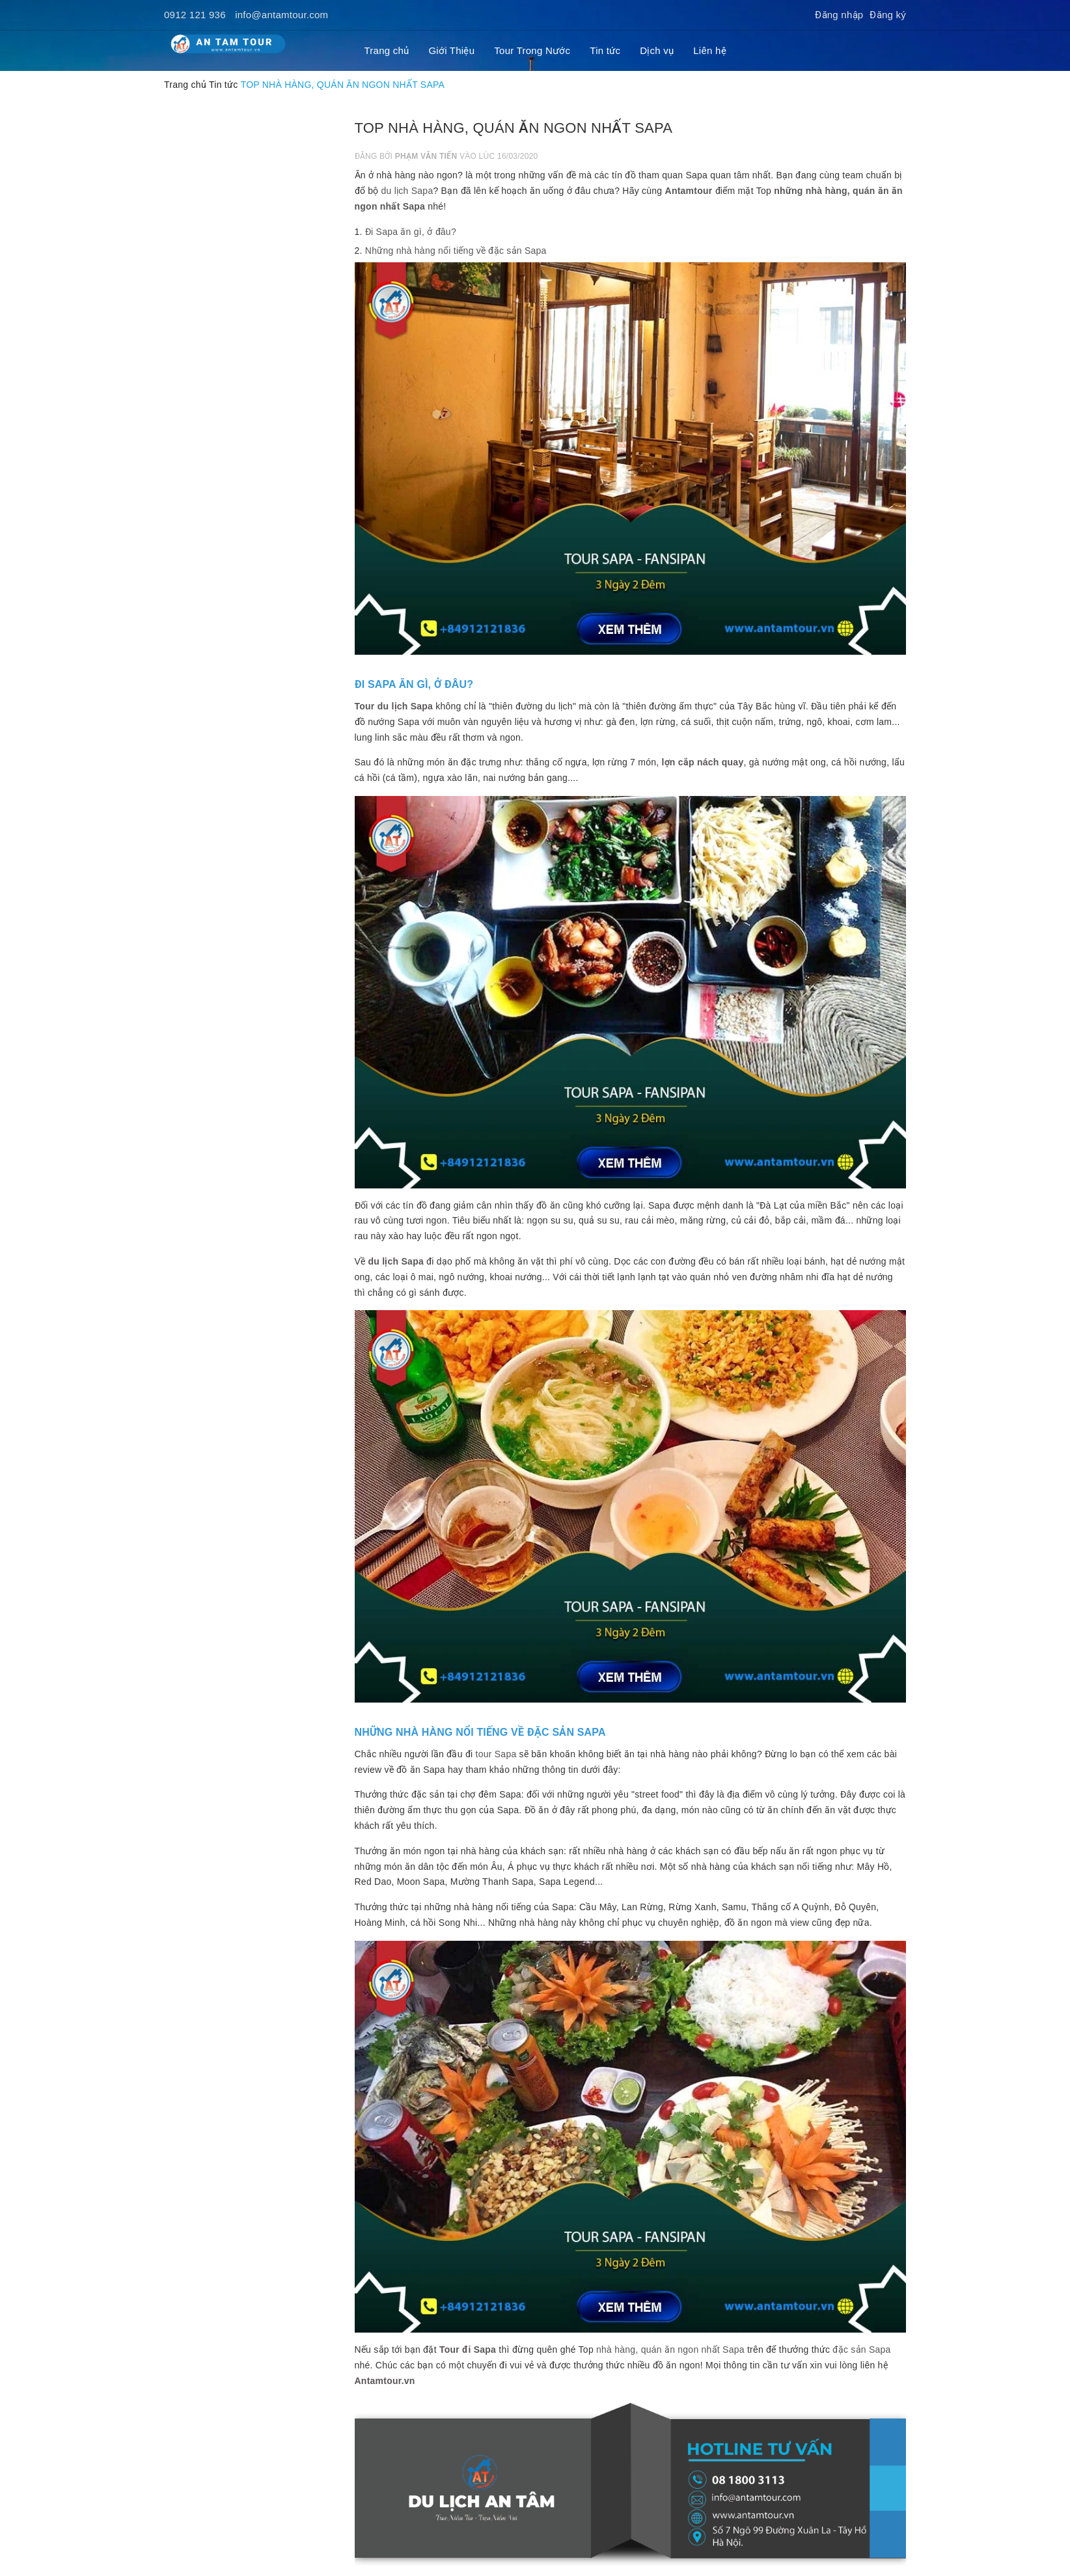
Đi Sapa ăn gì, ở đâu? (410, 231)
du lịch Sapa (407, 190)
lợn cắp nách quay (702, 762)
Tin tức (605, 50)
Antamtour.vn (385, 2381)
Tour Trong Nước (532, 50)
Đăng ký (888, 14)
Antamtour (689, 190)
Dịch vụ (657, 50)
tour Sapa (496, 1754)
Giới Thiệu (451, 50)
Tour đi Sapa (467, 2349)
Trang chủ (386, 50)
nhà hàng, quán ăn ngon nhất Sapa (670, 2349)
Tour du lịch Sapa (394, 706)
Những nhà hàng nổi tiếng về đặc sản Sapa (456, 250)
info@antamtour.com (281, 14)
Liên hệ (709, 50)
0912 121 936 (195, 14)
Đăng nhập (839, 14)
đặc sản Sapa (861, 2349)
